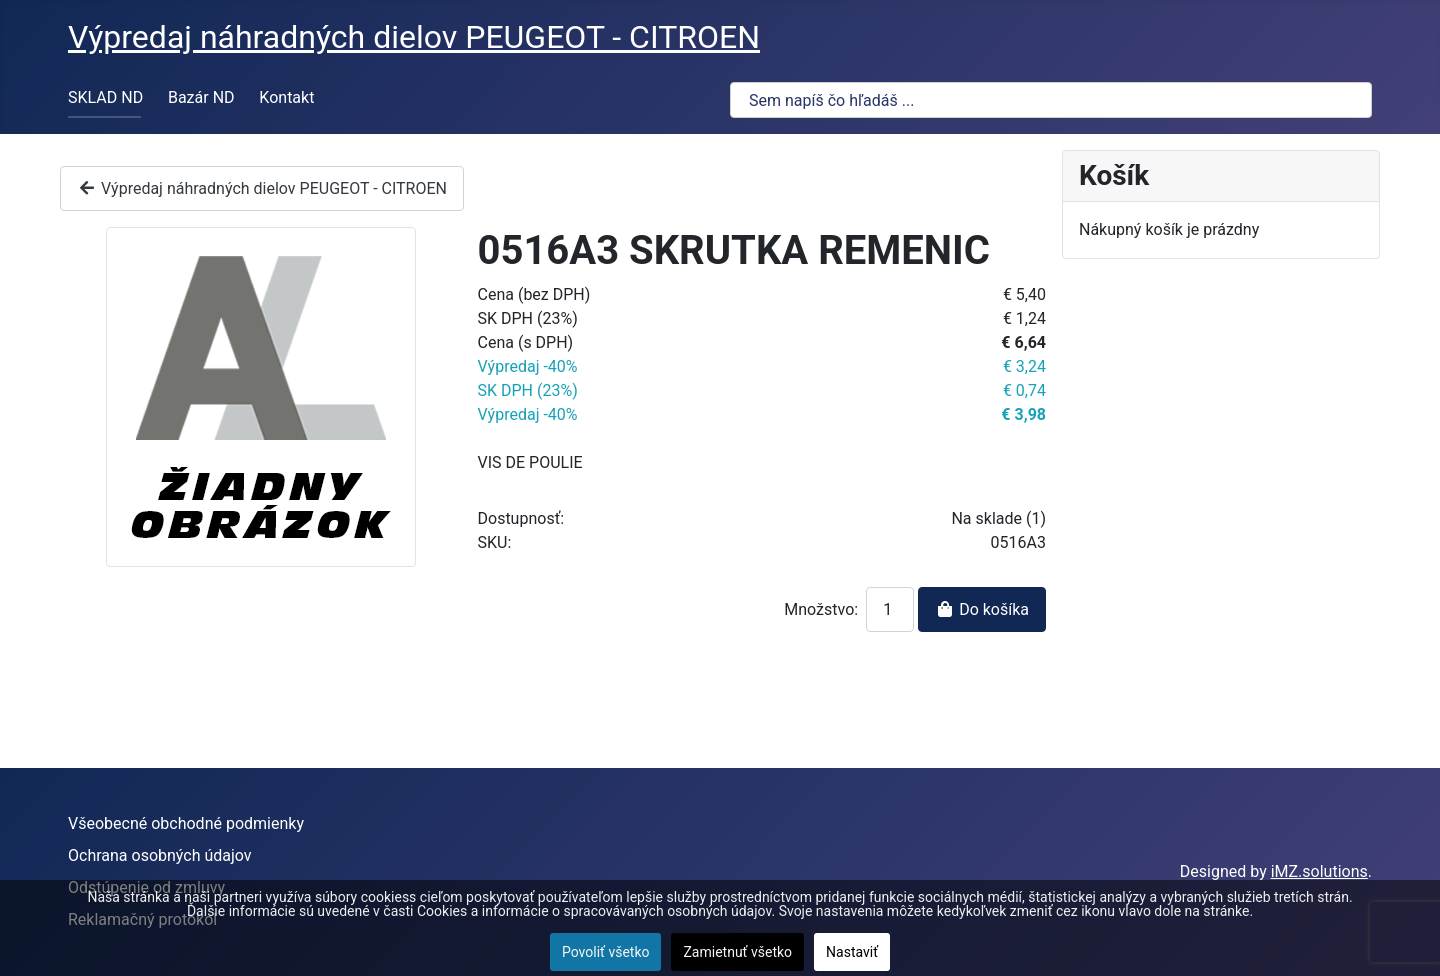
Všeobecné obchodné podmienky (186, 823)
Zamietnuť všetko (737, 952)
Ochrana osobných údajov (160, 855)
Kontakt (286, 97)
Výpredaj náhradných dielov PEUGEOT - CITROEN (262, 188)
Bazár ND (201, 97)
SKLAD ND (105, 97)
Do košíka (982, 609)
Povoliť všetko (606, 952)
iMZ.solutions (1319, 871)
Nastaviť (852, 952)
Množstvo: (821, 609)
